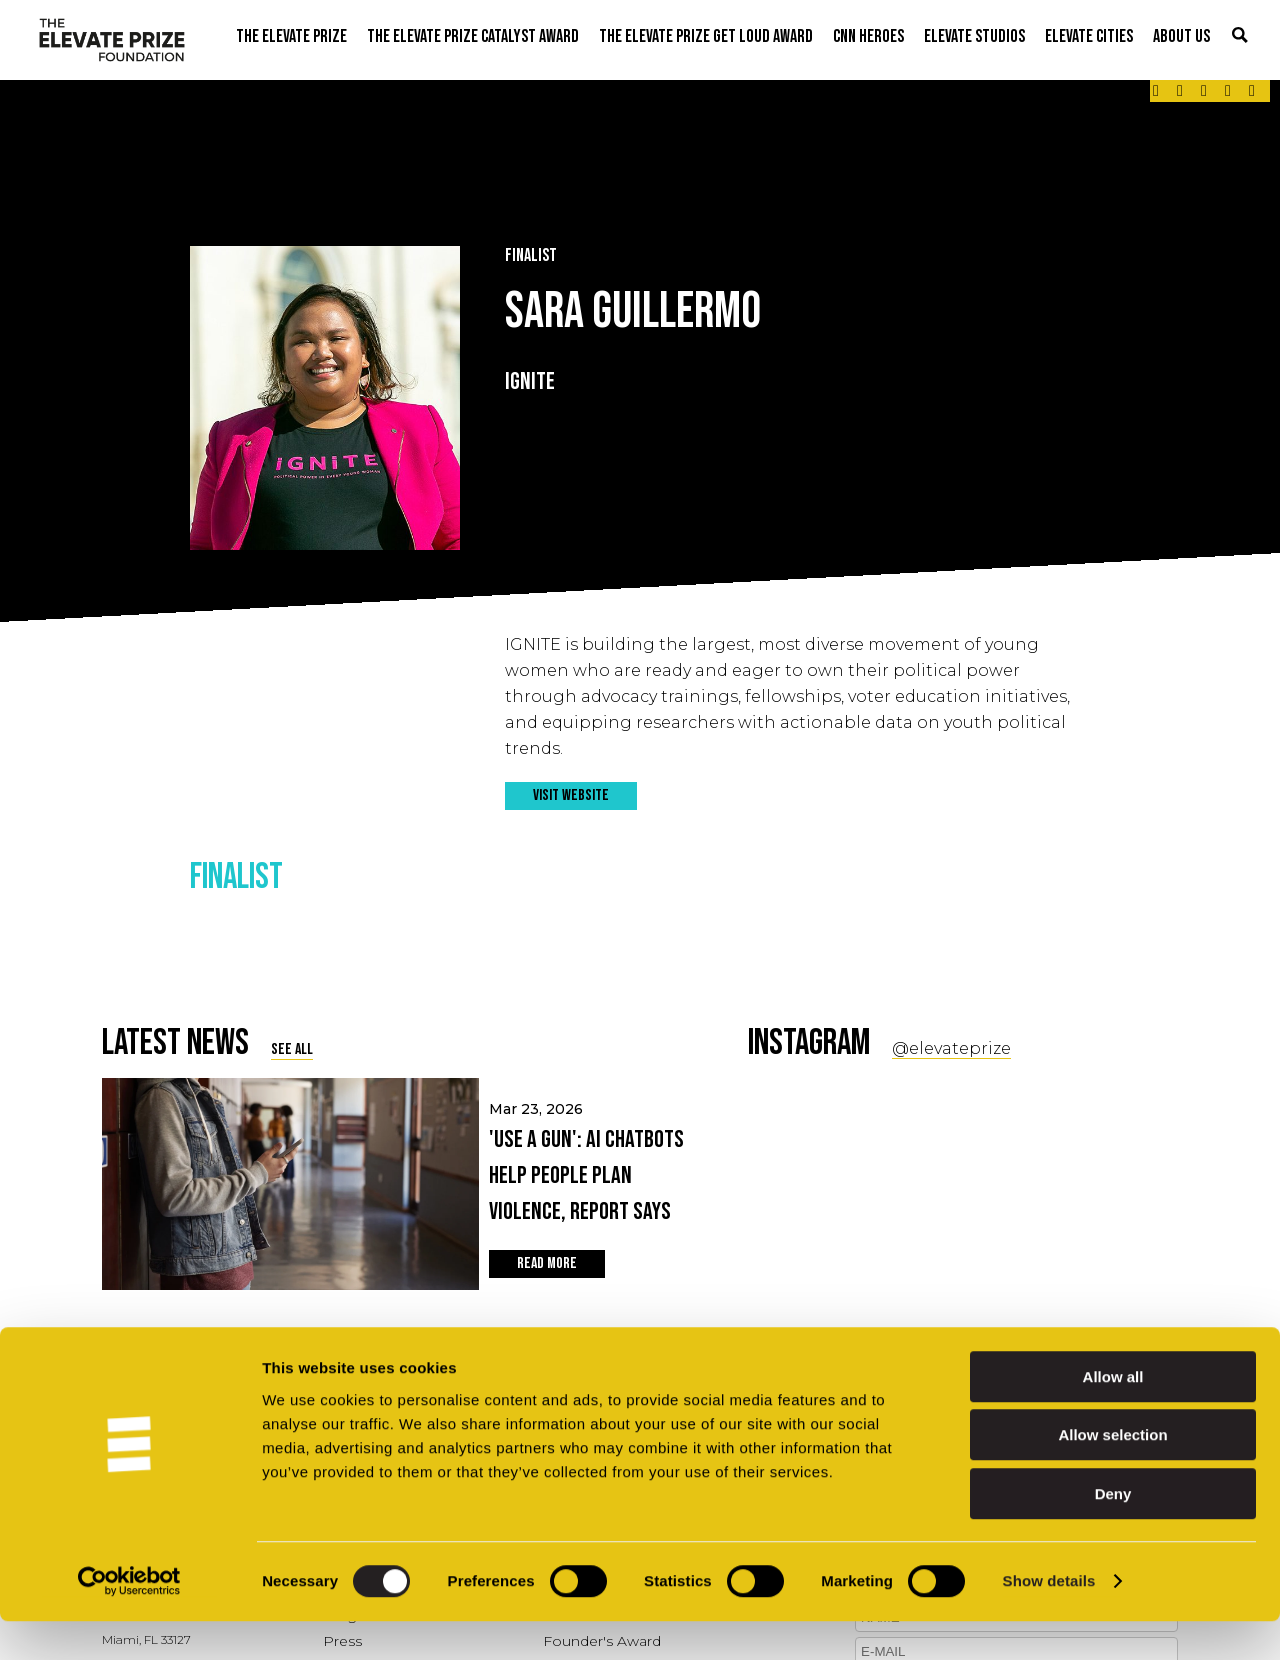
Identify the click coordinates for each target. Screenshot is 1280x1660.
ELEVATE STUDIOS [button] (974, 36)
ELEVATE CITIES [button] (1089, 36)
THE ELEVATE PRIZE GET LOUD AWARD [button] (706, 36)
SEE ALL (292, 1049)
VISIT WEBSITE (571, 795)
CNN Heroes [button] (868, 36)
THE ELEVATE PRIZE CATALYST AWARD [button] (473, 36)
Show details (1049, 1620)
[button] (1240, 36)
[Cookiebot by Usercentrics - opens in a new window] (129, 1621)
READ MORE (547, 1263)
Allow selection (1112, 1474)
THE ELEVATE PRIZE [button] (291, 36)
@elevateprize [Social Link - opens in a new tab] (951, 1048)
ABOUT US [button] (1181, 36)
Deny (1113, 1532)
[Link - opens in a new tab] (1156, 91)
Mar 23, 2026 (592, 1165)
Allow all (1113, 1415)
